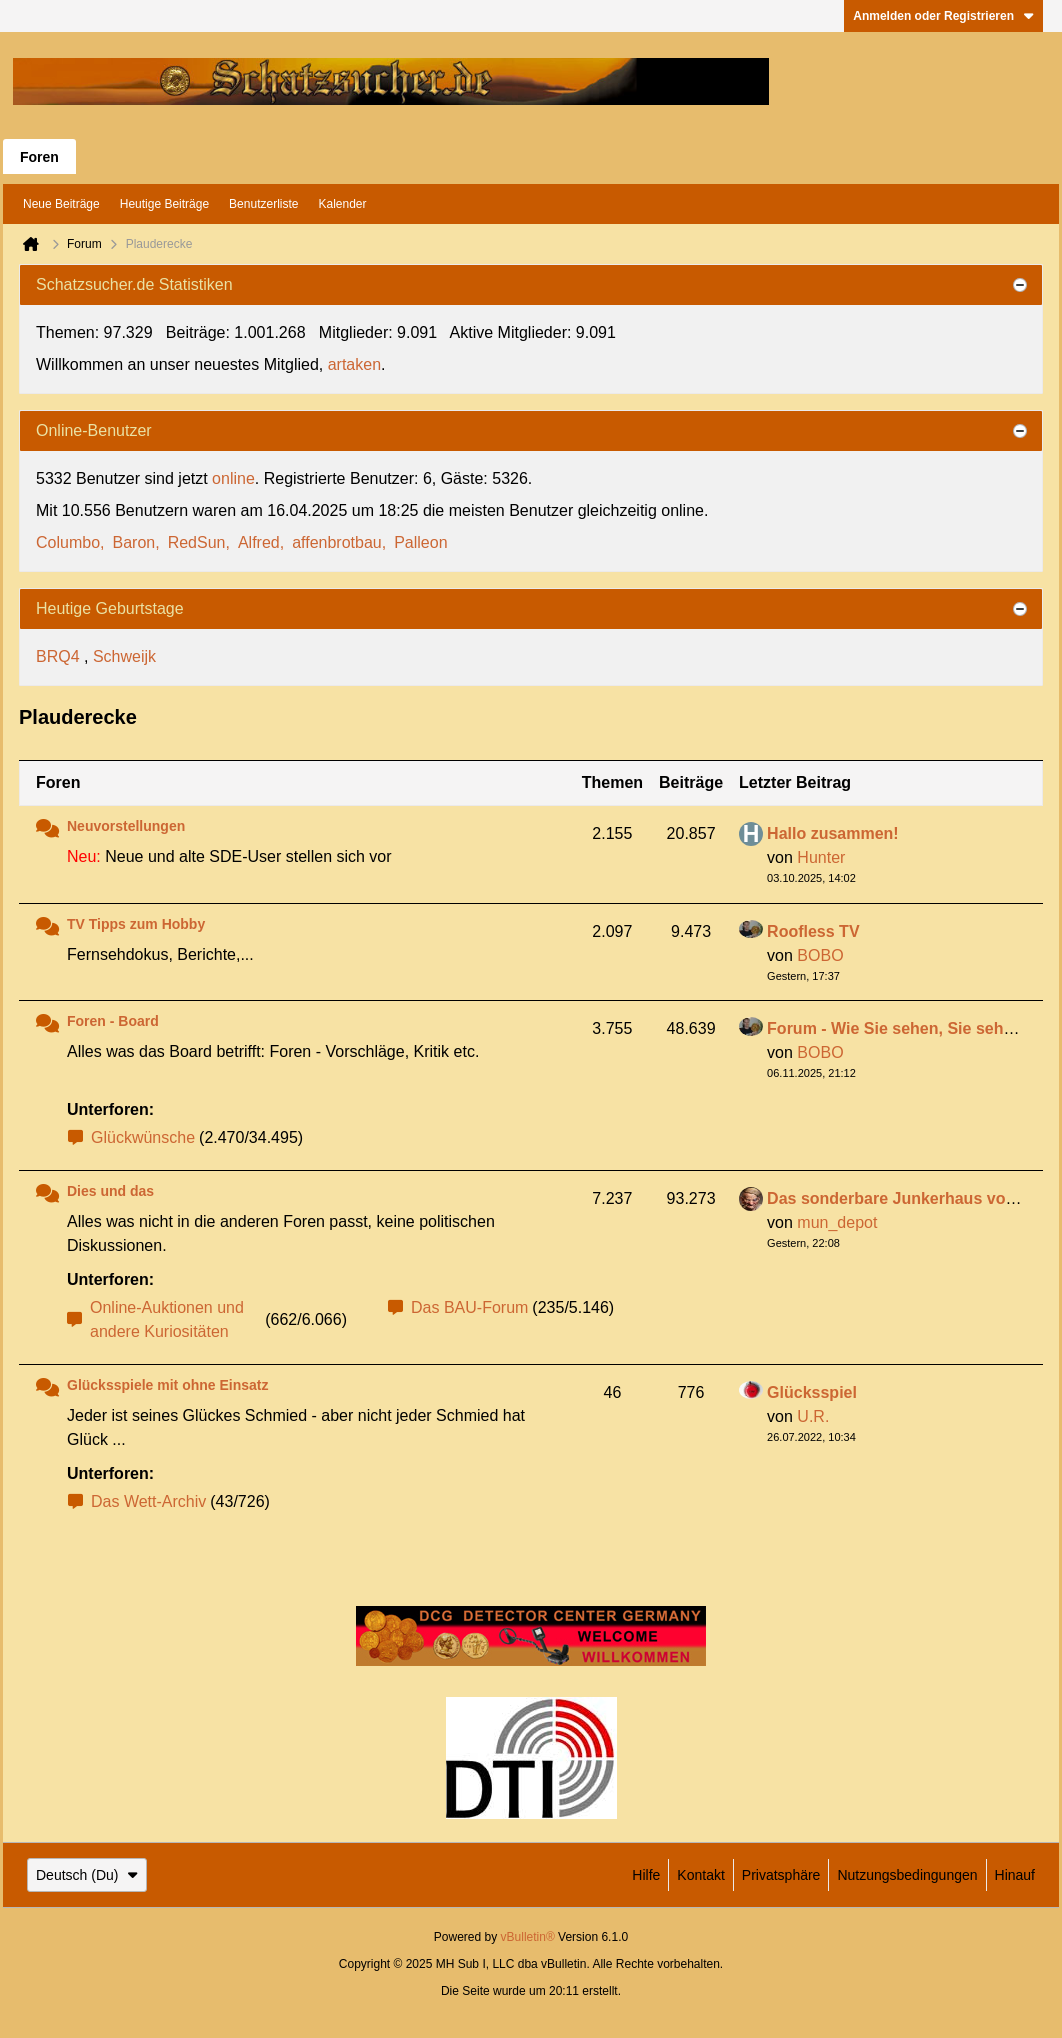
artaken (354, 364)
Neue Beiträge (61, 204)
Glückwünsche (143, 1137)
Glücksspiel (812, 1392)
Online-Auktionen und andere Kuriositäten (167, 1319)
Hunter (821, 857)
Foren (39, 157)
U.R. (813, 1416)
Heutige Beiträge (164, 204)
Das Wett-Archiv (148, 1501)
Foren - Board (113, 1021)
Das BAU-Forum (469, 1307)
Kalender (342, 204)
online (233, 478)
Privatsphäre (781, 1875)
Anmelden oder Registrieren (943, 16)
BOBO (820, 955)
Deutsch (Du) (87, 1875)
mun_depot (837, 1222)
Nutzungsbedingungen (907, 1875)
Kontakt (700, 1875)
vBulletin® (528, 1937)
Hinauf (1015, 1875)
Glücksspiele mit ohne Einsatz (168, 1385)
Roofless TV (813, 931)
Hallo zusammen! (833, 833)
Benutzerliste (263, 204)
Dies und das (110, 1191)
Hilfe (646, 1875)
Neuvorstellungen (126, 826)
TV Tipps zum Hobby (136, 924)
